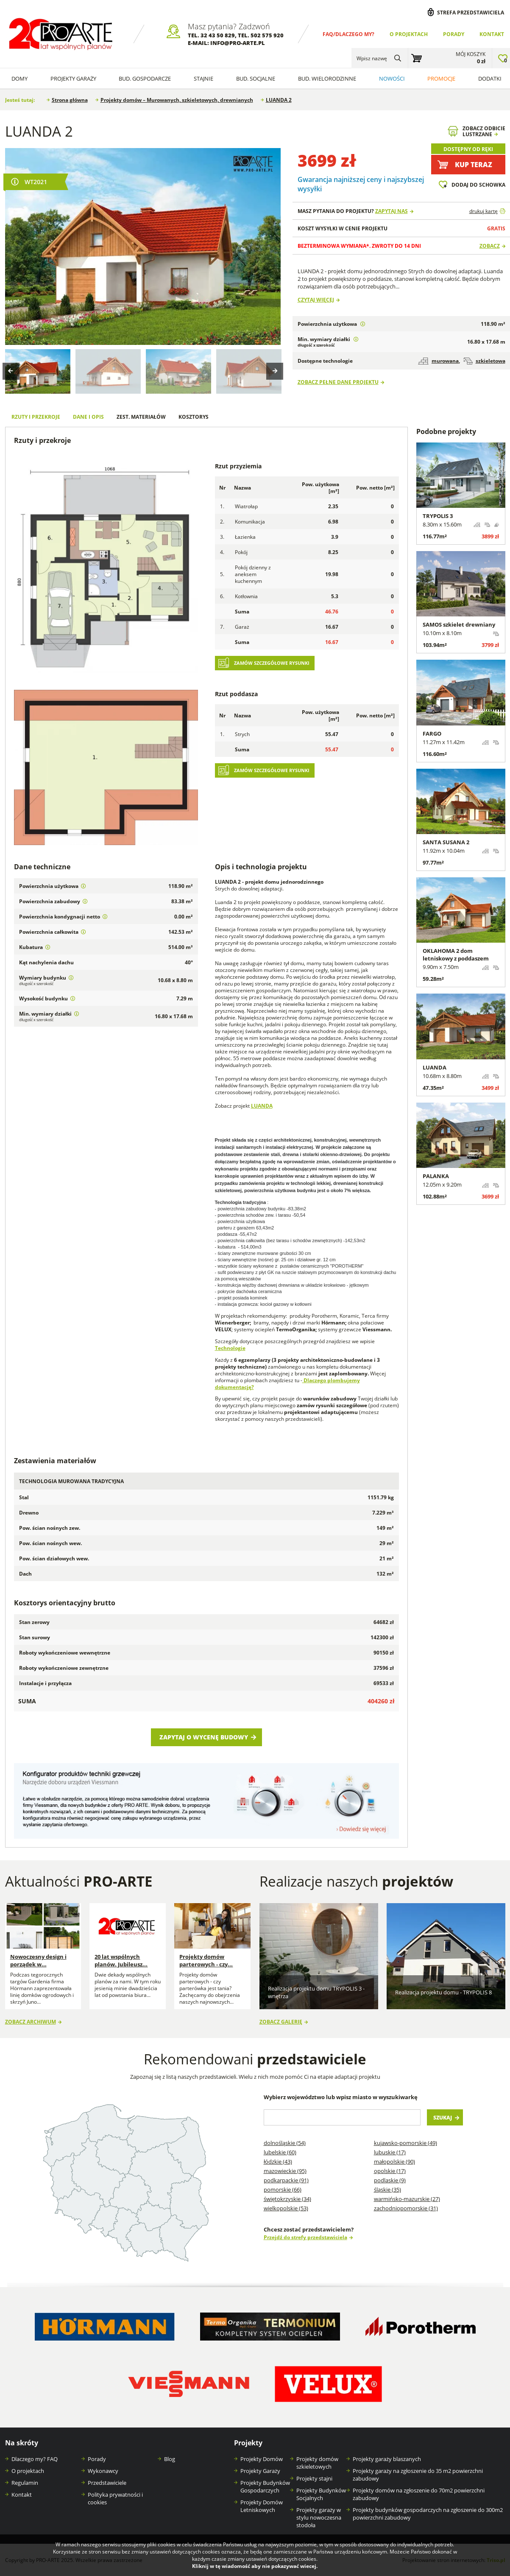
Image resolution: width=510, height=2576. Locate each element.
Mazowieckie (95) (285, 2171)
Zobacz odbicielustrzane (484, 131)
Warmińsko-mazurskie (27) (407, 2199)
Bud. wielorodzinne (327, 78)
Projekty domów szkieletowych (317, 2462)
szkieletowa (484, 360)
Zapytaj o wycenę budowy (203, 1737)
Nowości (392, 78)
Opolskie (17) (390, 2171)
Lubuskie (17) (390, 2152)
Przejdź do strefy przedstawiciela (305, 2237)
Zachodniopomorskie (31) (406, 2208)
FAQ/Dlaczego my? (348, 34)
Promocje (441, 78)
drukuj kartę (483, 210)
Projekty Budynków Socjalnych (321, 2494)
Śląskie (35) (387, 2189)
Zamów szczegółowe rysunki (271, 663)
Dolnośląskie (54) (285, 2143)
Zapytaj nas (391, 210)
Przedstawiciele (107, 2482)
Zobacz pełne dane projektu (338, 381)
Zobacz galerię (280, 2021)
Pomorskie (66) (282, 2189)
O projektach (409, 34)
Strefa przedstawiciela (470, 12)
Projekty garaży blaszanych (387, 2459)
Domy (19, 78)
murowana (438, 360)
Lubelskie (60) (280, 2152)
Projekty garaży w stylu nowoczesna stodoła (318, 2517)
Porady (453, 34)
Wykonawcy (103, 2471)
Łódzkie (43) (278, 2161)
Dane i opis (88, 416)
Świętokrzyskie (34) (287, 2199)
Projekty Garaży (73, 78)
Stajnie (203, 78)
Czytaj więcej (316, 299)
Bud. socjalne (255, 78)
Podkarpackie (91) (286, 2180)
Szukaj (442, 2117)
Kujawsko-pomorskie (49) (405, 2143)
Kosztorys (193, 416)
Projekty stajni (314, 2478)
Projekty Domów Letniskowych (261, 2506)
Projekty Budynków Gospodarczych (265, 2486)
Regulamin (24, 2482)
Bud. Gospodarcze (145, 78)
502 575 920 (267, 35)
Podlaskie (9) (390, 2180)
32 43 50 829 (218, 35)
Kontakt (491, 34)
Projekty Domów (261, 2459)
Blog (169, 2459)
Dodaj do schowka (478, 184)
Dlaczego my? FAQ (34, 2459)
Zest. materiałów (141, 416)
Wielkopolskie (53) (286, 2208)
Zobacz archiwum (30, 2021)
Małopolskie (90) (394, 2161)
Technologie (230, 1347)
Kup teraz (473, 164)
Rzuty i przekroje (35, 416)
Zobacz (489, 245)
